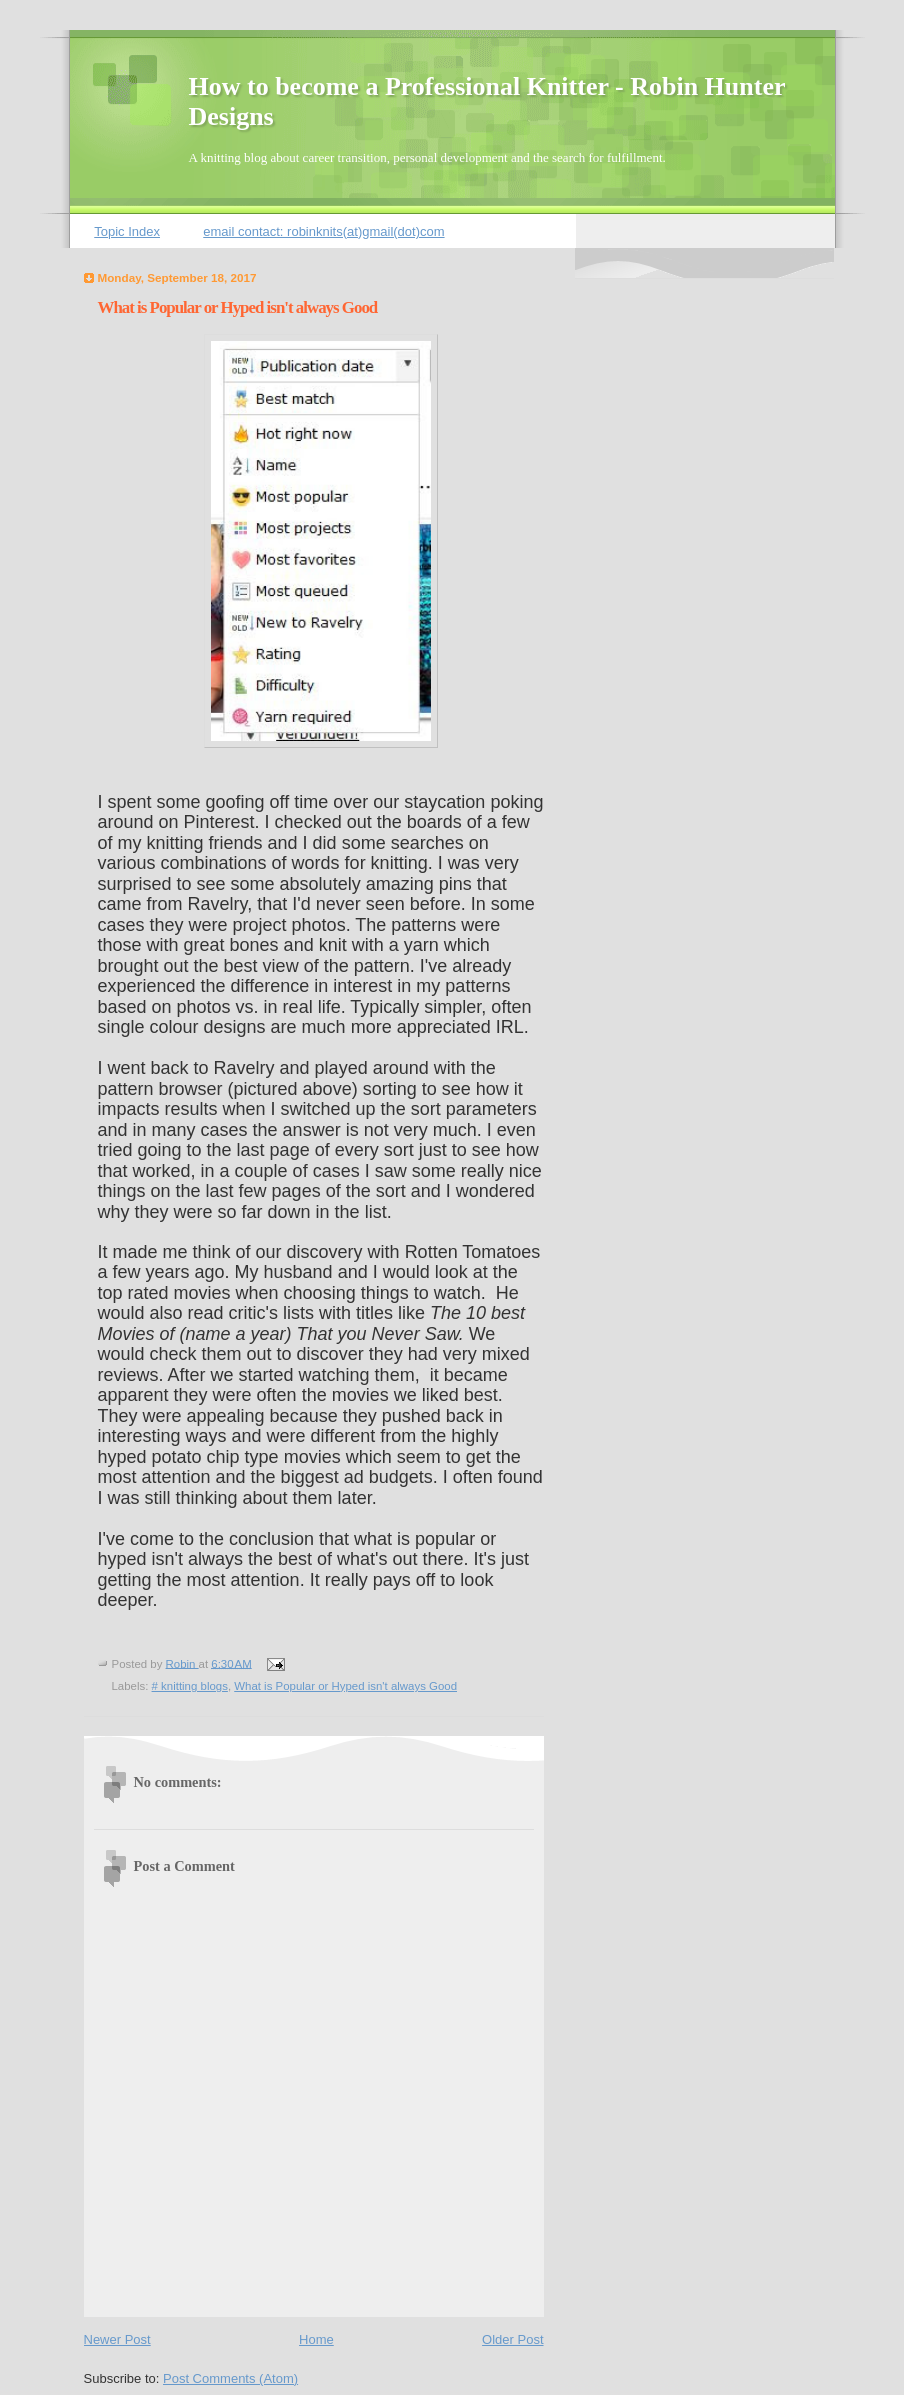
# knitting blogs (190, 1686)
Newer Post (117, 2339)
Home (316, 2339)
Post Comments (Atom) (230, 2378)
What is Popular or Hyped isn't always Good (345, 1686)
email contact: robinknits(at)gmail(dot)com (323, 231)
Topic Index (127, 231)
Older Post (512, 2339)
